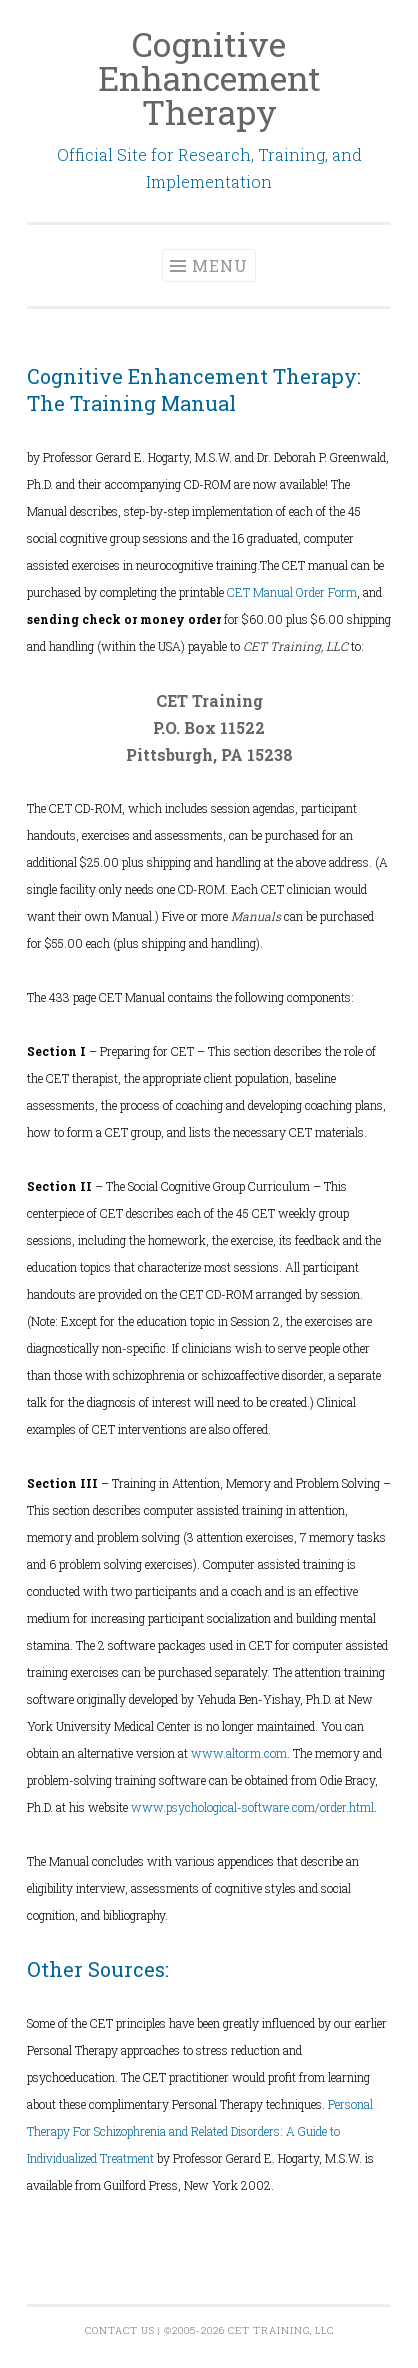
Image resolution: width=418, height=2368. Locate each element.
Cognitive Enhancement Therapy (209, 77)
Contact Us (120, 2330)
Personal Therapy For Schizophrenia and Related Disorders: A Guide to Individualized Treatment (200, 2131)
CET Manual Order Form (292, 592)
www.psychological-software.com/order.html (252, 1807)
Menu (220, 265)
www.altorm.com (239, 1753)
